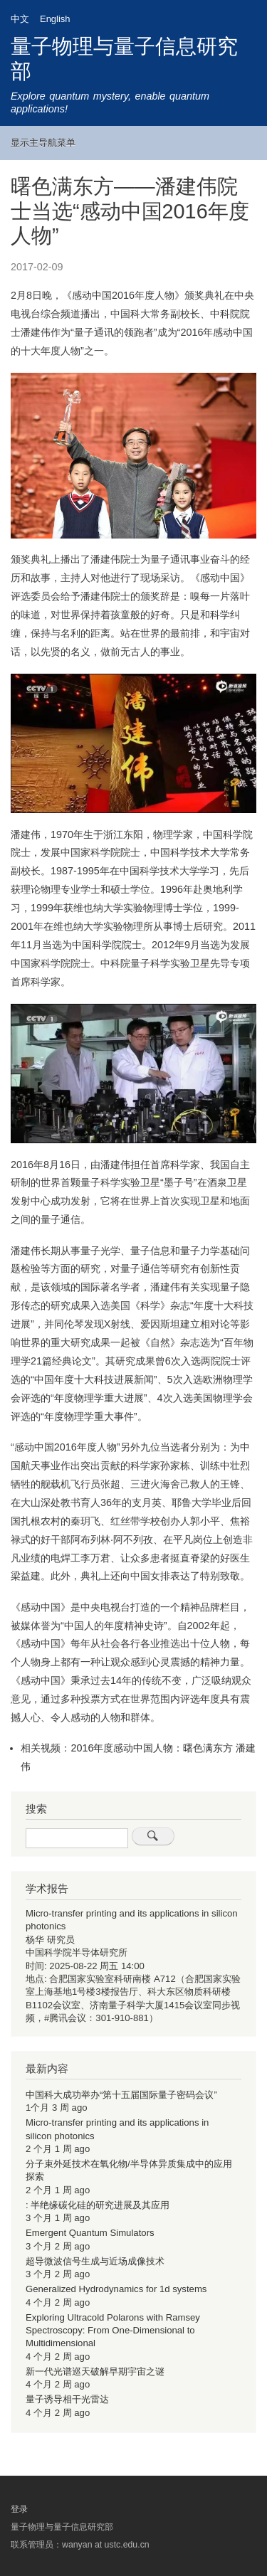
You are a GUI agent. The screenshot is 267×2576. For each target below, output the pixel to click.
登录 (19, 2508)
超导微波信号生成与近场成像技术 (95, 2261)
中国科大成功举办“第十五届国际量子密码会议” (121, 2094)
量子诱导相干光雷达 (67, 2399)
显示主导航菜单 (43, 142)
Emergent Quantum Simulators (90, 2232)
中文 (20, 19)
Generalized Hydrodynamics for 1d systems (116, 2289)
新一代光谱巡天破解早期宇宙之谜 (95, 2371)
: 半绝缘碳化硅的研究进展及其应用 (97, 2205)
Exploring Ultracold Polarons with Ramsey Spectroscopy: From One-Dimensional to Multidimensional (113, 2330)
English (55, 19)
